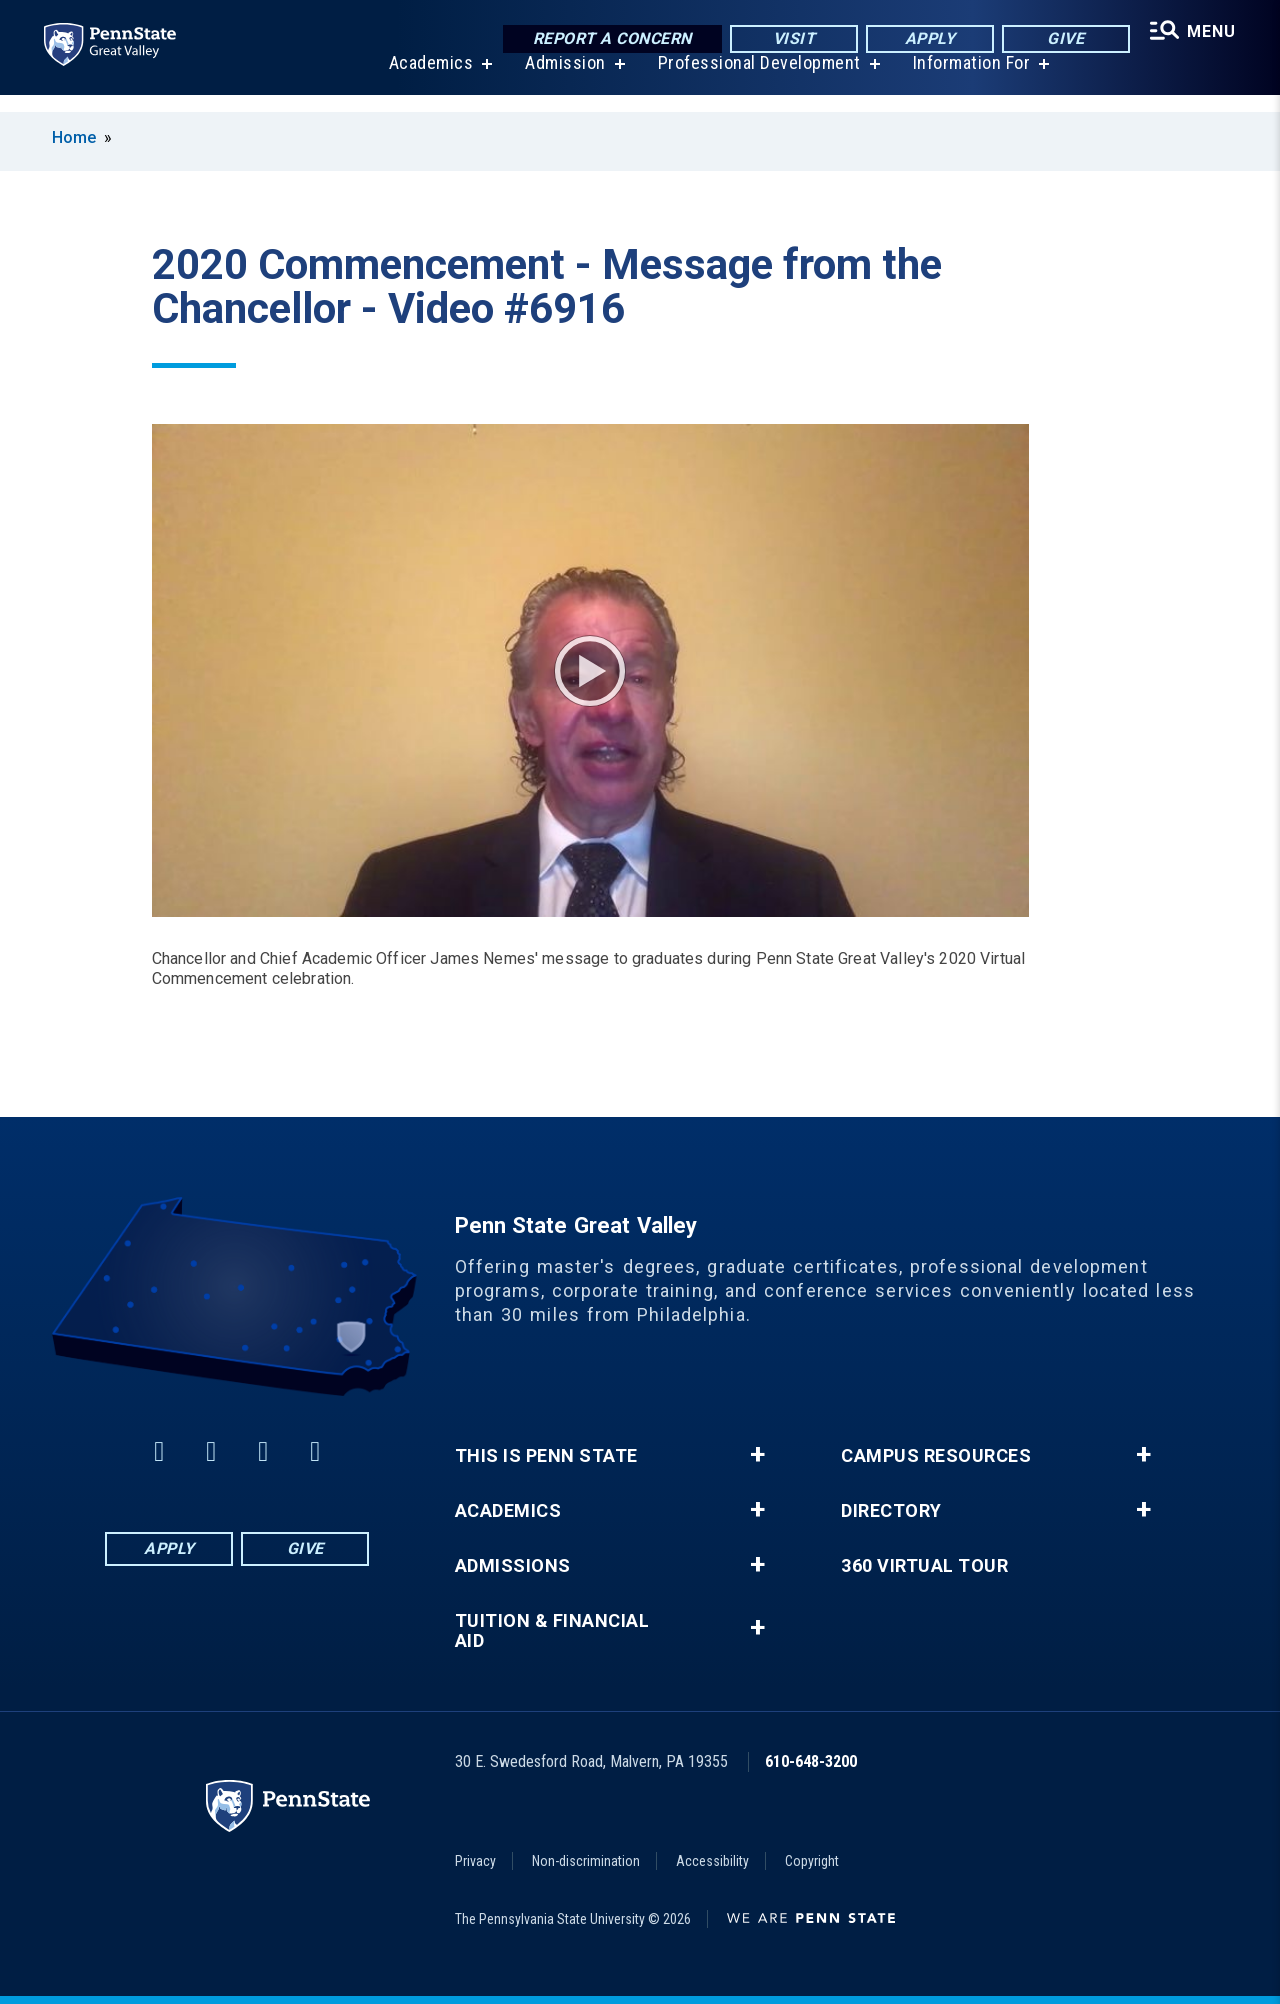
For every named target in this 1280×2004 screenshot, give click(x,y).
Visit (787, 39)
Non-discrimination (586, 1861)
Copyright (812, 1861)
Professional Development (755, 79)
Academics (427, 79)
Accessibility (712, 1861)
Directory (891, 1511)
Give (1059, 39)
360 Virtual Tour (924, 1566)
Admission (561, 79)
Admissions (513, 1566)
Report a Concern (605, 39)
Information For (968, 79)
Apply (923, 39)
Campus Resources (936, 1456)
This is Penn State (546, 1456)
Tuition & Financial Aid (552, 1631)
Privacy (475, 1861)
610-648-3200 (811, 1761)
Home (74, 137)
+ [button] (757, 1455)
